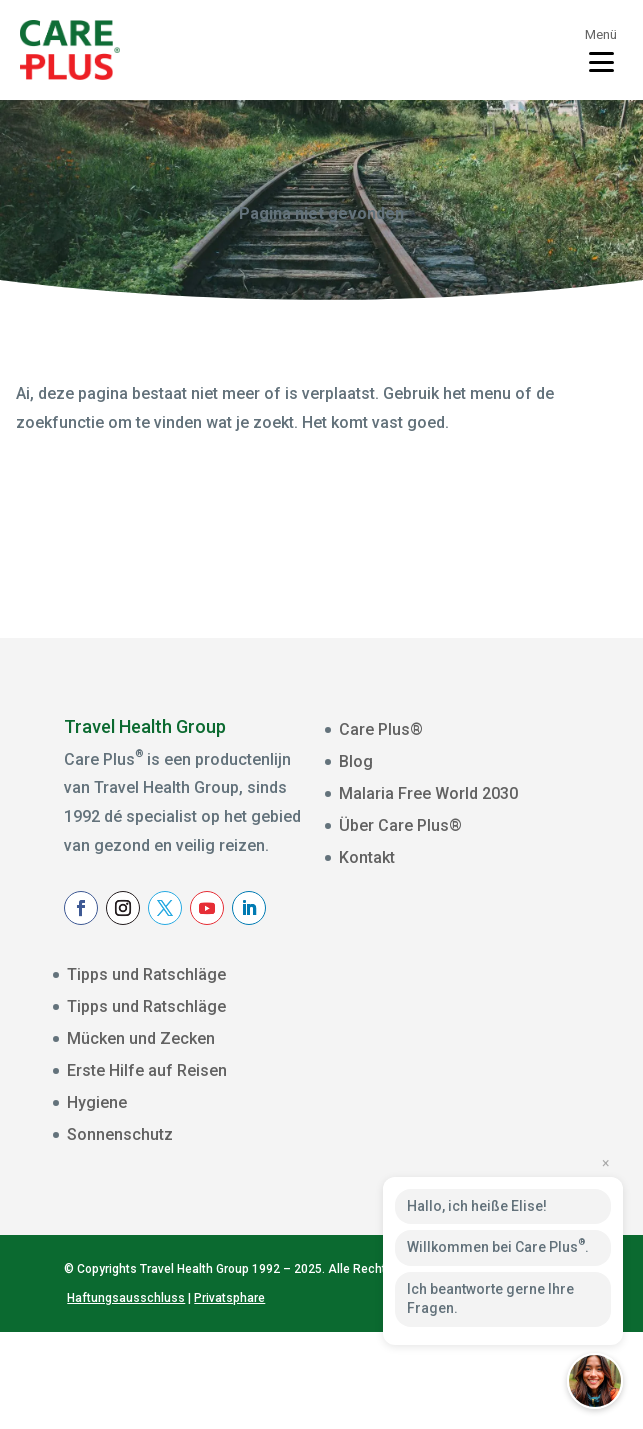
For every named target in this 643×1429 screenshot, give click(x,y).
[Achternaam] (486, 1150)
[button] (595, 1381)
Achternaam (398, 1121)
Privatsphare (229, 1394)
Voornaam (393, 1059)
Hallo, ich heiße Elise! (477, 1206)
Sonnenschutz (120, 1134)
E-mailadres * (403, 997)
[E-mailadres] (486, 1026)
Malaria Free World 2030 (428, 793)
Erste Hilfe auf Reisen (147, 1070)
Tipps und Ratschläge (146, 974)
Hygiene (97, 1102)
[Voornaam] (486, 1088)
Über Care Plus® (400, 825)
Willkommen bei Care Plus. (498, 1246)
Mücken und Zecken (141, 1038)
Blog (356, 761)
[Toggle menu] (601, 50)
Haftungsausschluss (126, 1394)
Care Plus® (381, 729)
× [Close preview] (605, 1163)
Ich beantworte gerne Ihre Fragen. (490, 1299)
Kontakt (367, 857)
